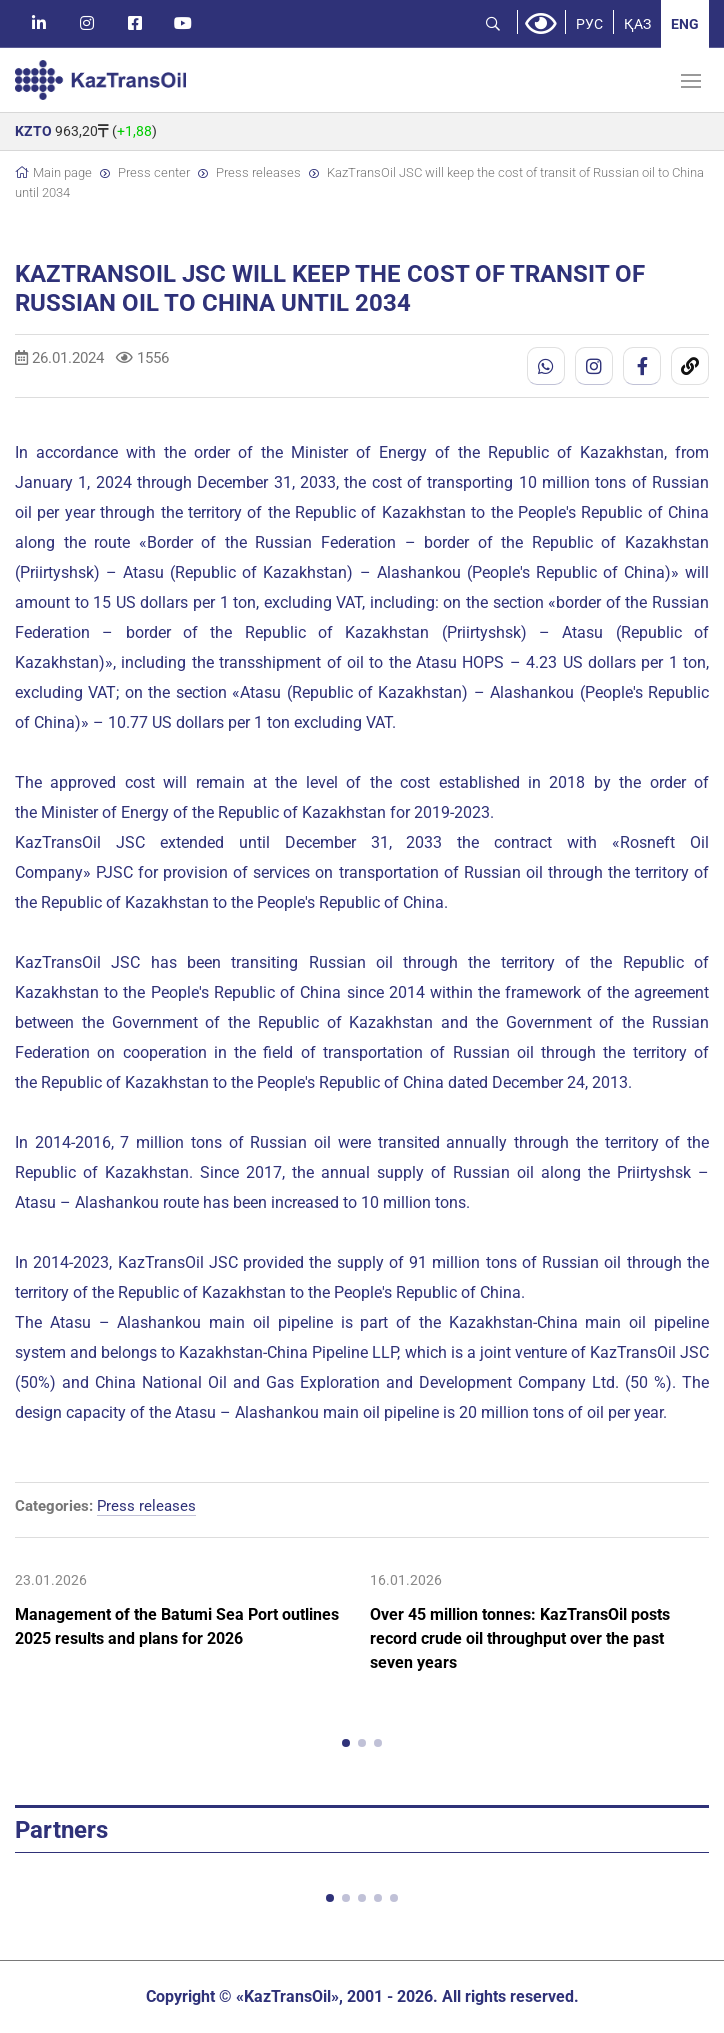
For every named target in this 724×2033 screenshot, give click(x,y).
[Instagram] (594, 366)
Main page (62, 172)
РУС (589, 24)
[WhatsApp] (546, 366)
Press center (154, 172)
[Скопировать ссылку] (690, 366)
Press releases (258, 172)
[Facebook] (642, 366)
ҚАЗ (637, 24)
